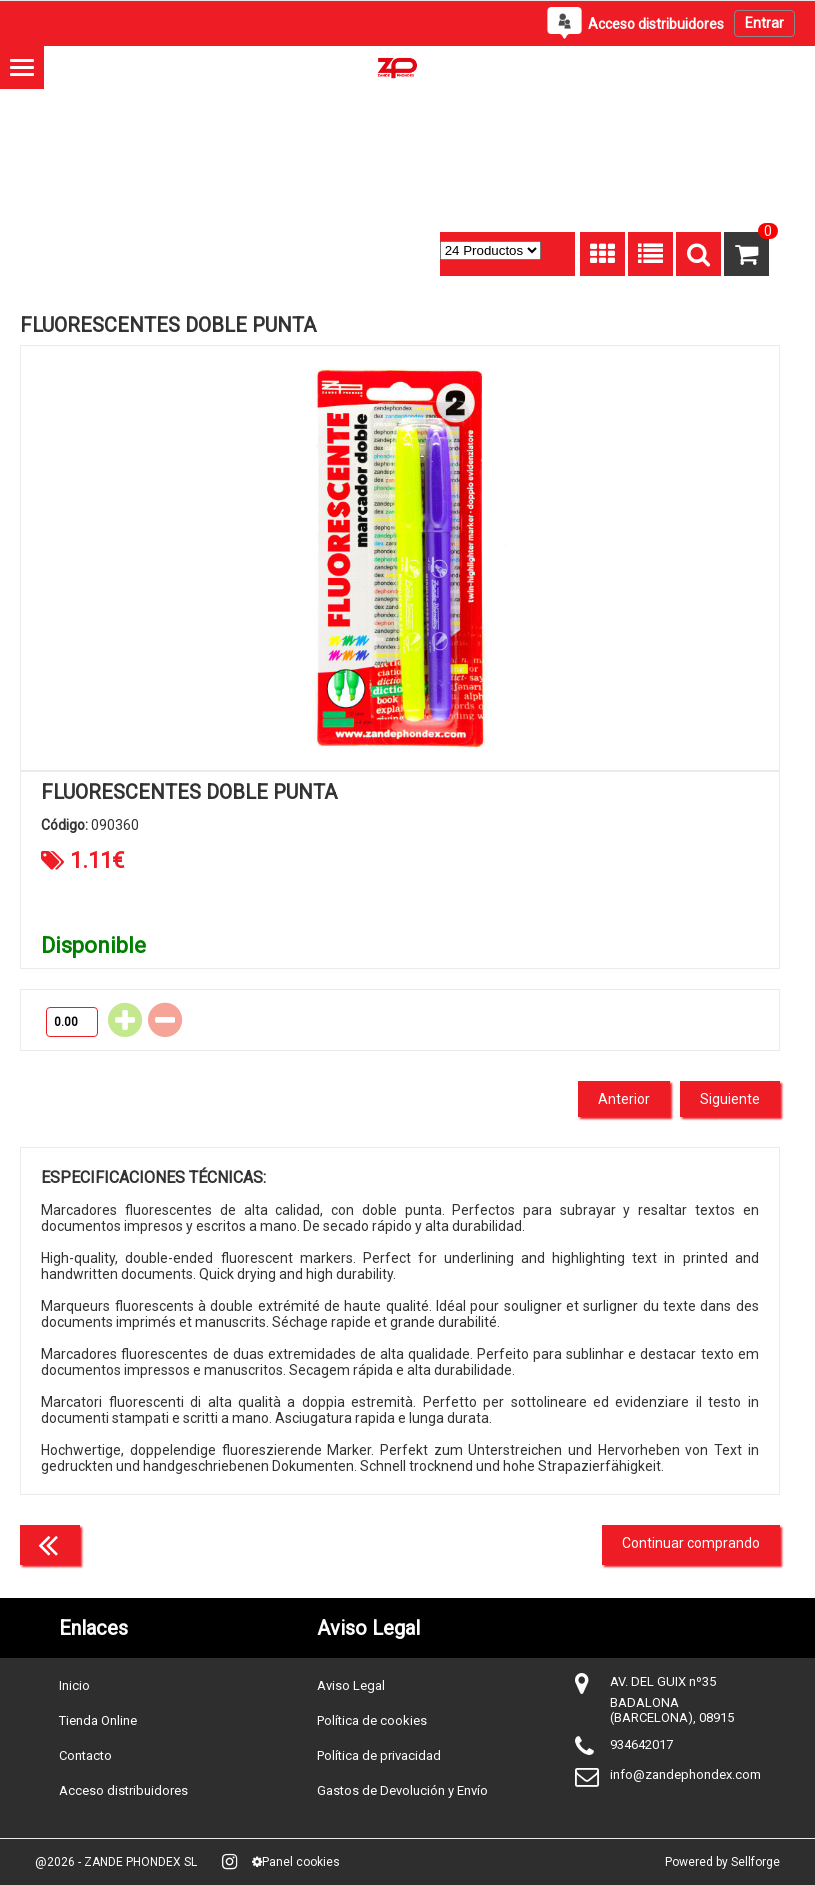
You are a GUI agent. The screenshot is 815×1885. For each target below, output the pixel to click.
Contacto (85, 1755)
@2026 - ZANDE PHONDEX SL (116, 1862)
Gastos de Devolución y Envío (402, 1790)
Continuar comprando (691, 1543)
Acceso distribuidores (123, 1790)
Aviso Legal (351, 1685)
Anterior (624, 1099)
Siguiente (730, 1099)
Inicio (74, 1685)
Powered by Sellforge (722, 1862)
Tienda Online (98, 1720)
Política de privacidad (379, 1755)
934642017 (641, 1744)
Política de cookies (372, 1720)
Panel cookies (296, 1862)
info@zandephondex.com (685, 1774)
